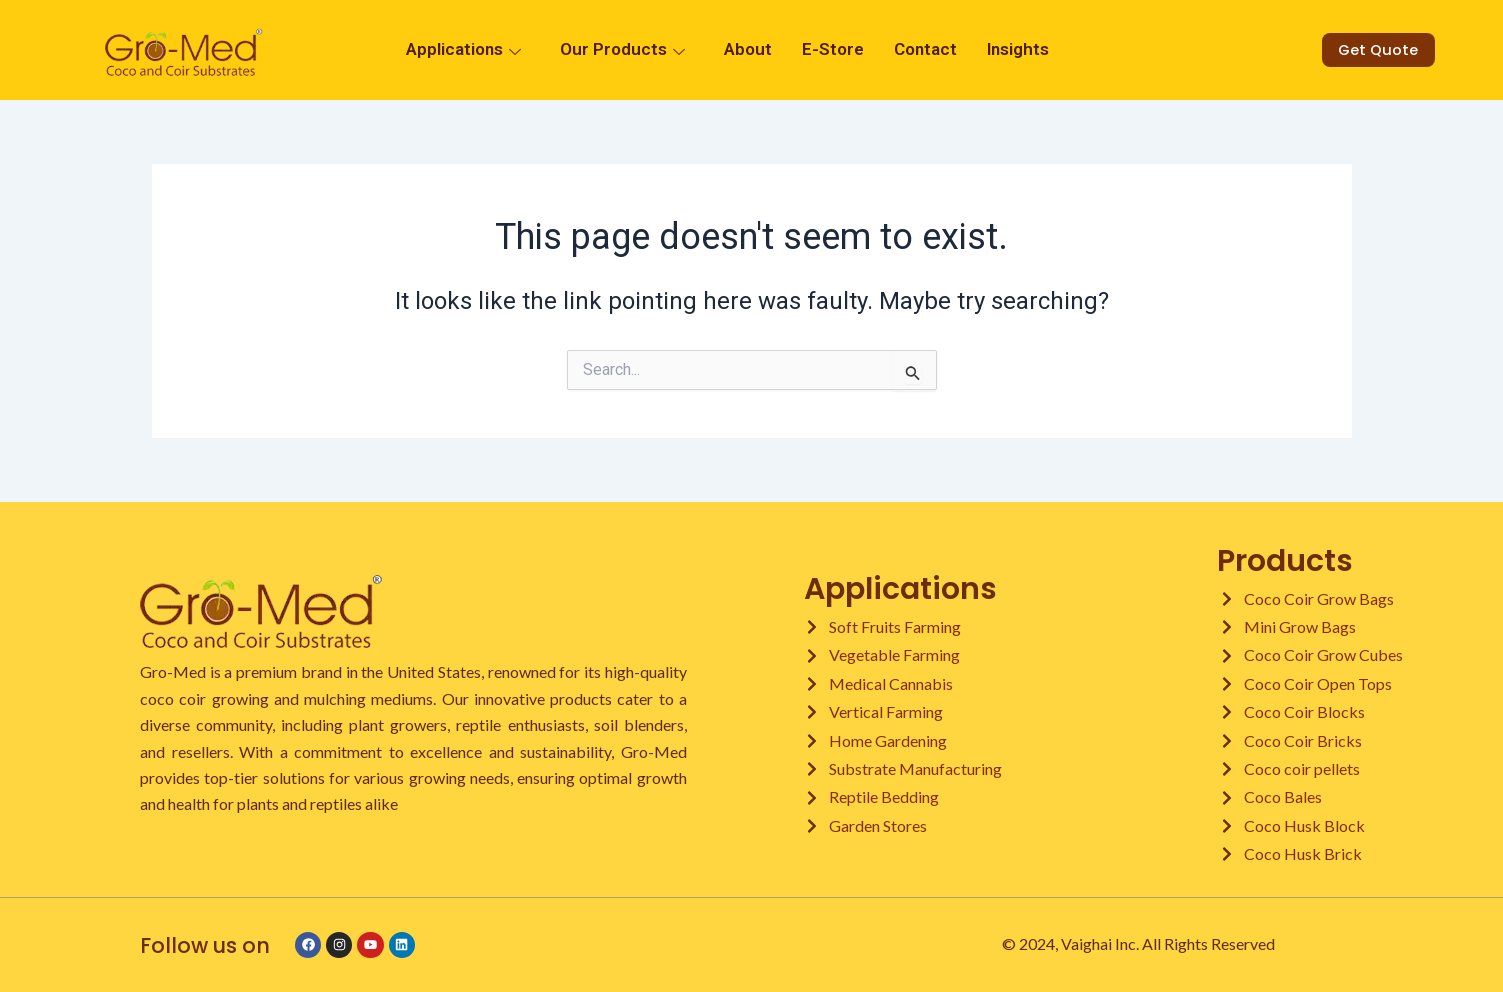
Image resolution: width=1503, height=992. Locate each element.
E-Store (833, 50)
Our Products (625, 50)
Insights (1018, 50)
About (748, 50)
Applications (466, 50)
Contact (925, 50)
